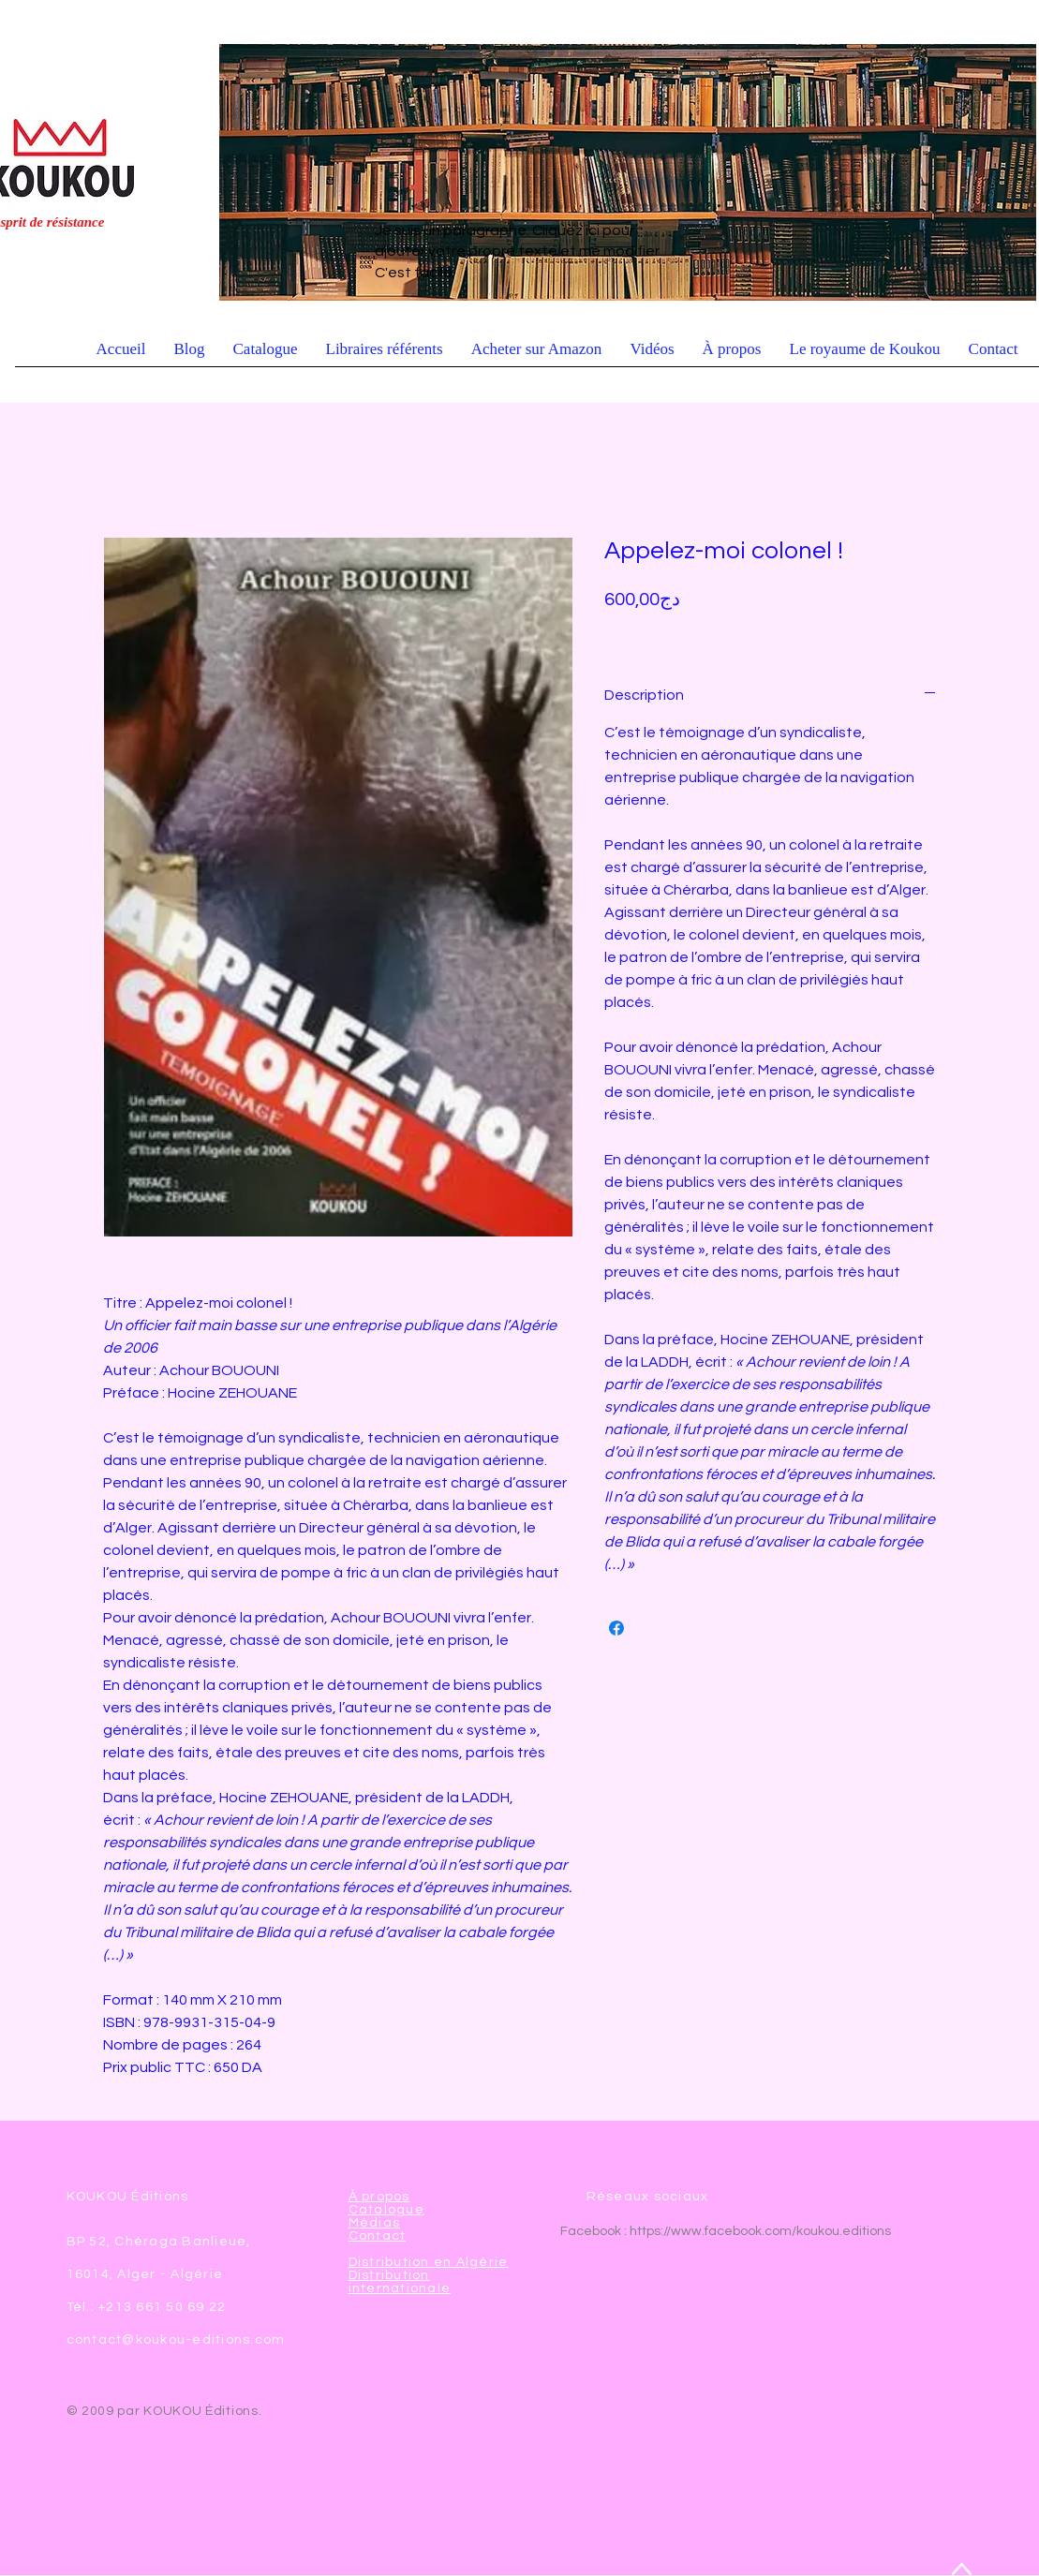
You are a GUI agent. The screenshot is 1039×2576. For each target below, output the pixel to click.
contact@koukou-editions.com (176, 2340)
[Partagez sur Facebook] (616, 1628)
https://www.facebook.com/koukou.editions (760, 2231)
